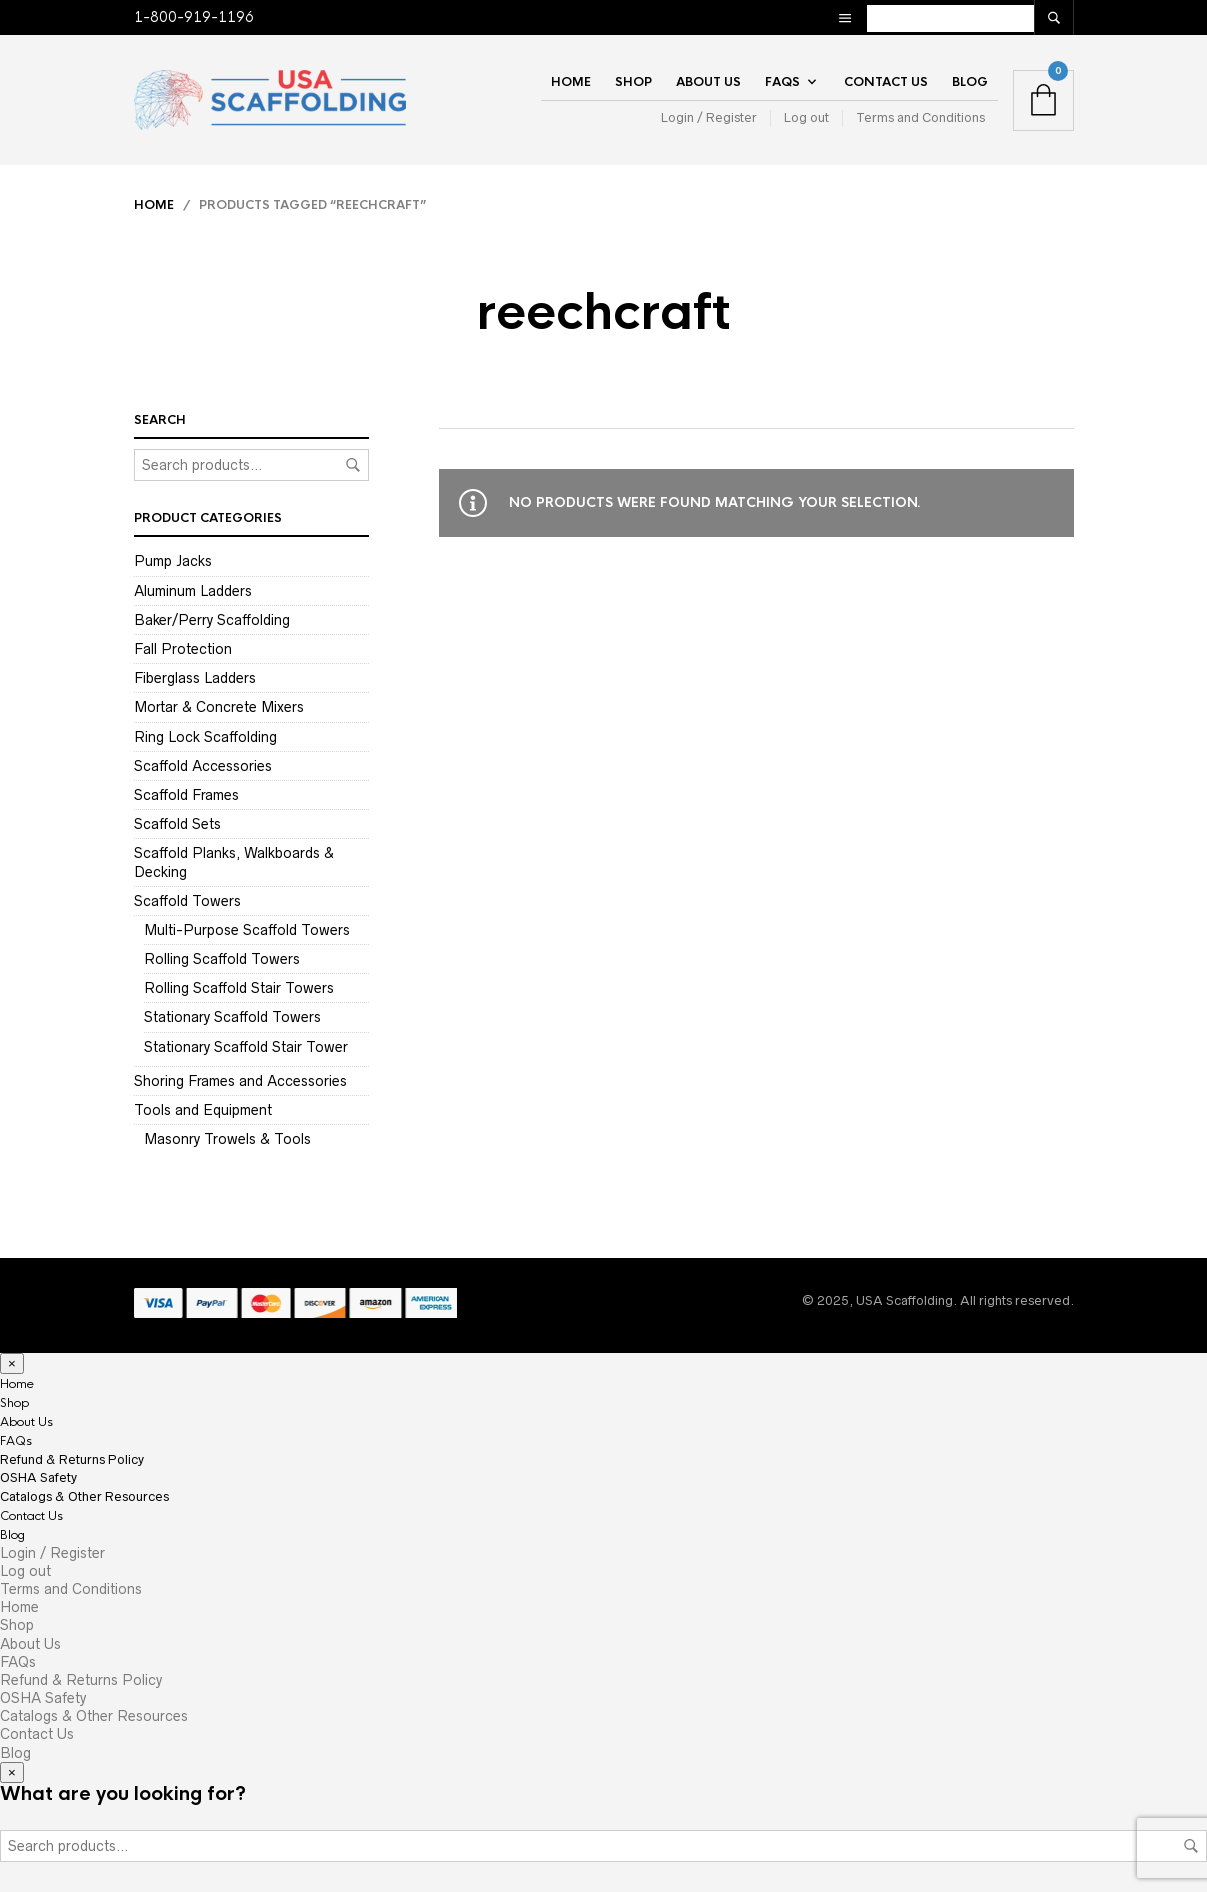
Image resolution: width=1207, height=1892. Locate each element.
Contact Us (886, 82)
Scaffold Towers (187, 901)
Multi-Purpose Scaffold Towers (247, 930)
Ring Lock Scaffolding (205, 737)
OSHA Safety (38, 1477)
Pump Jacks (173, 561)
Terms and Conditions (920, 117)
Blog (970, 82)
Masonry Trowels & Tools (227, 1139)
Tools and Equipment (203, 1110)
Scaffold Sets (177, 824)
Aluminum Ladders (193, 591)
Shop (633, 82)
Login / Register (709, 117)
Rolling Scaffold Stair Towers (239, 988)
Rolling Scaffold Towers (222, 959)
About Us (708, 82)
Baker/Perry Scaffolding (212, 620)
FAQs (782, 82)
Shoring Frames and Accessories (240, 1081)
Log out (806, 117)
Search (353, 465)
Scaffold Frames (186, 795)
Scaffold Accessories (203, 766)
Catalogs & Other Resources (84, 1496)
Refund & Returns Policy (72, 1459)
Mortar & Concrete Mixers (219, 707)
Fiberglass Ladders (195, 678)
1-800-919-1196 (194, 17)
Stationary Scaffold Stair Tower (246, 1047)
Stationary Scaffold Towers (232, 1017)
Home (571, 82)
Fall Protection (183, 649)
